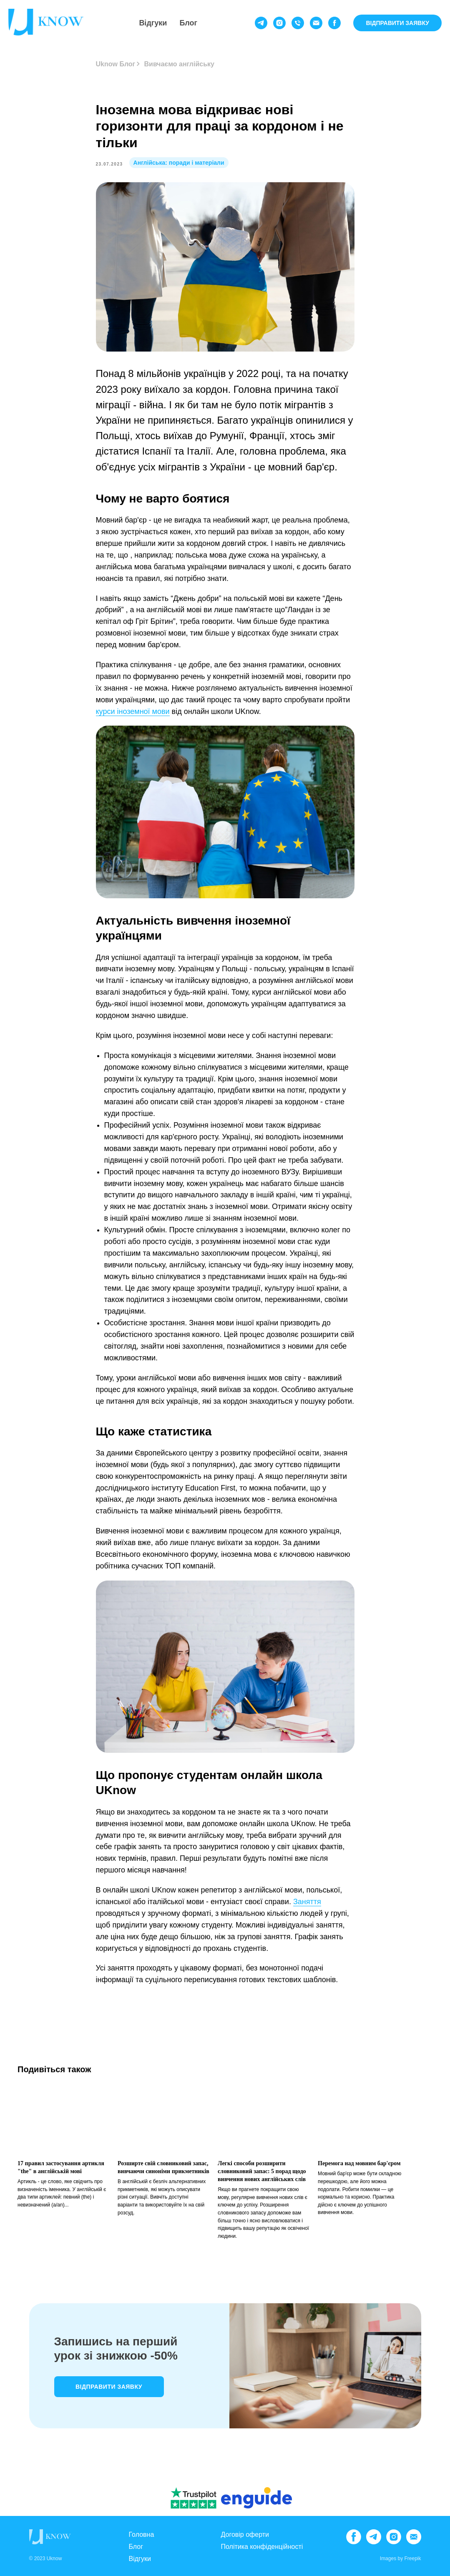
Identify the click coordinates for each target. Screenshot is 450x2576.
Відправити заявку (108, 2386)
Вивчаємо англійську (179, 64)
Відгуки (153, 23)
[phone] (298, 23)
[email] (316, 23)
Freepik (412, 2558)
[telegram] (261, 23)
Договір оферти (245, 2534)
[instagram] (279, 23)
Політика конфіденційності (262, 2546)
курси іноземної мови (133, 711)
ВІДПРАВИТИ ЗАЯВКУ (397, 23)
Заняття (307, 1901)
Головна (141, 2534)
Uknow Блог (116, 64)
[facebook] (334, 23)
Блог (188, 23)
